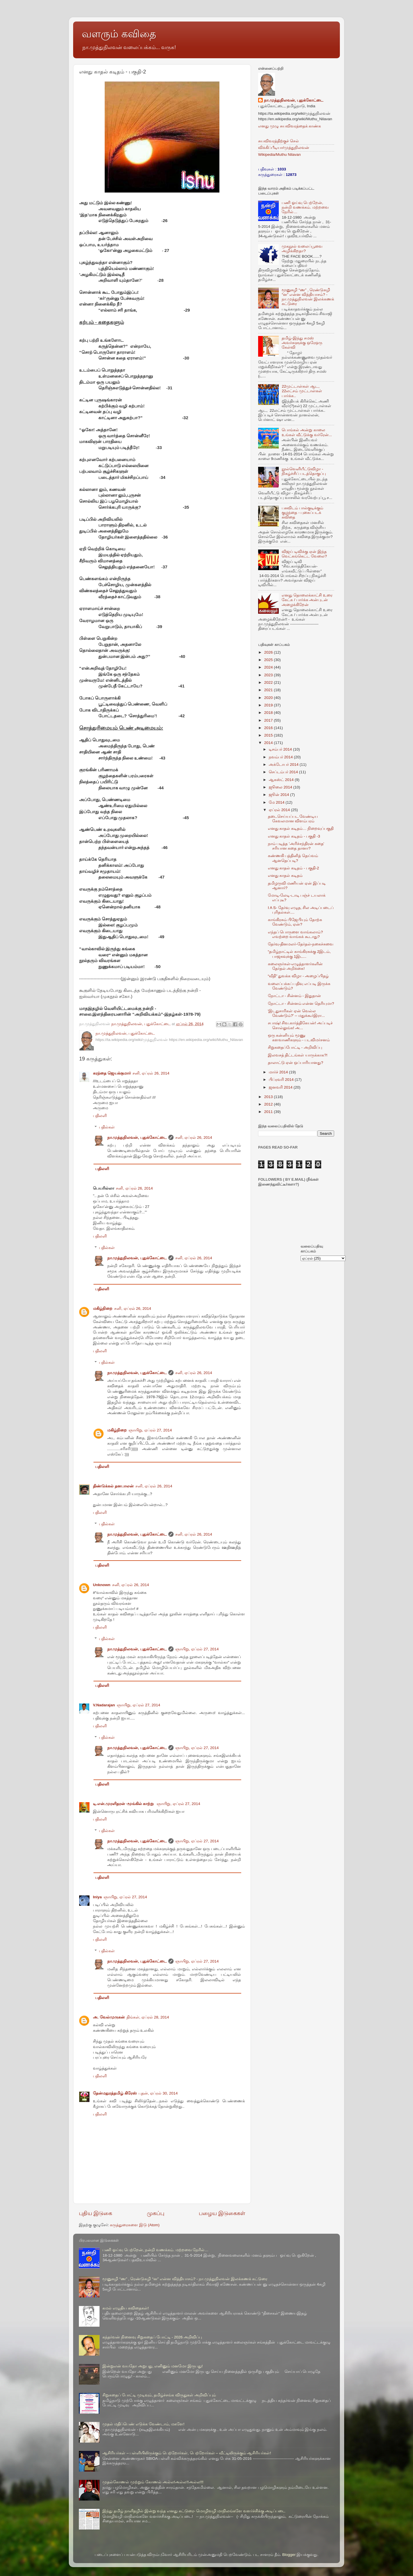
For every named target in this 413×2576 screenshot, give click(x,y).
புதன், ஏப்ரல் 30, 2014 (158, 2093)
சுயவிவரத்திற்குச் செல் (278, 141)
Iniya (97, 1897)
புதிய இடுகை (95, 2213)
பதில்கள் (107, 1127)
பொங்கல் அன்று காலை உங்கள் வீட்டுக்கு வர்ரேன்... (307, 432)
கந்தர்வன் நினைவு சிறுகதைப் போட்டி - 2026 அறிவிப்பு (152, 2337)
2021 (269, 690)
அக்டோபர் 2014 (284, 764)
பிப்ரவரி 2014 (282, 1079)
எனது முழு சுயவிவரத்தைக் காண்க (289, 126)
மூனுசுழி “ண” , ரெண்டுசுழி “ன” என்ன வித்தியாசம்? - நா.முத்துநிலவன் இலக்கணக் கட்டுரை (308, 297)
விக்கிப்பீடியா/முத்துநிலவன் (283, 147)
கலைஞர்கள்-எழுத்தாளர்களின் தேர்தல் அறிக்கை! (295, 966)
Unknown (101, 1585)
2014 (269, 743)
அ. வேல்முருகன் (109, 2017)
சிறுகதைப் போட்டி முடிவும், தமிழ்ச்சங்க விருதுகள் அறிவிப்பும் (159, 2395)
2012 (269, 1104)
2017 (269, 720)
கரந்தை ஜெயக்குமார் (112, 1073)
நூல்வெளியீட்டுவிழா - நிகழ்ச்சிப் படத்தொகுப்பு (304, 471)
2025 (269, 660)
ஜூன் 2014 (279, 794)
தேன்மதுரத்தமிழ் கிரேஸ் (115, 2093)
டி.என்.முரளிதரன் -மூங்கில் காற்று (124, 1804)
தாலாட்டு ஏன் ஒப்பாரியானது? (295, 1062)
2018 (269, 712)
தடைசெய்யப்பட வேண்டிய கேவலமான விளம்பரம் (293, 818)
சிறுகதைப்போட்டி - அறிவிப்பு (295, 1047)
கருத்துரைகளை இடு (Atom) (134, 2225)
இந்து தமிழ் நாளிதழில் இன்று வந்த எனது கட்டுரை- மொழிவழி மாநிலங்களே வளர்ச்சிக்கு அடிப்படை (193, 2511)
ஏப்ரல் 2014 (280, 810)
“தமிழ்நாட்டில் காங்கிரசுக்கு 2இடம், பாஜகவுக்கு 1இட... (299, 953)
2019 (269, 705)
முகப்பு (155, 2213)
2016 (269, 728)
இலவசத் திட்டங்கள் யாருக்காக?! (298, 1055)
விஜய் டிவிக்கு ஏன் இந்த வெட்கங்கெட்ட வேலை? (304, 553)
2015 (269, 735)
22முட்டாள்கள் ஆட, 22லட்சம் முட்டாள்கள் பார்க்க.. (302, 391)
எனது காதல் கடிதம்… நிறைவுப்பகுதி (301, 828)
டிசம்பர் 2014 (281, 749)
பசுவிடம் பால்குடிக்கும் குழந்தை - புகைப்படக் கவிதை (302, 512)
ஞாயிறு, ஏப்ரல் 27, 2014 (150, 1430)
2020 (269, 698)
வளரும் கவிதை (119, 34)
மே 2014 (277, 802)
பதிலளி (100, 1116)
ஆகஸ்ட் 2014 (282, 780)
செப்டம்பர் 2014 (284, 772)
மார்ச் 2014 (279, 1072)
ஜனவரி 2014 (281, 1087)
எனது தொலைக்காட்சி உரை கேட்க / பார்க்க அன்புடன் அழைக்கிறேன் (307, 600)
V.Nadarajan (104, 1705)
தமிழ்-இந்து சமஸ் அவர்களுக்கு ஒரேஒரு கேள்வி (302, 342)
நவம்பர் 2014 (281, 757)
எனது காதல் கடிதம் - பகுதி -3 (294, 836)
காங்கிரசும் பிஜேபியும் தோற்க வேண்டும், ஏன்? (295, 922)
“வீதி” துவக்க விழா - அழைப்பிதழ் (298, 976)
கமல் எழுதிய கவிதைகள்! (125, 2308)
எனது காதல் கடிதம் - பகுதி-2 (293, 868)
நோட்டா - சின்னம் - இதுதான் (294, 996)
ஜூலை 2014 (281, 787)
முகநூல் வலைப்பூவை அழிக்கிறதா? (302, 248)
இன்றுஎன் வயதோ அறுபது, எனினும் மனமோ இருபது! (152, 2366)
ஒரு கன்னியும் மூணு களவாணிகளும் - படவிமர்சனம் (299, 1037)
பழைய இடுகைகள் (222, 2213)
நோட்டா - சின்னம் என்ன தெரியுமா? (301, 1003)
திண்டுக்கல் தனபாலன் (113, 1486)
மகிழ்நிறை (102, 1308)
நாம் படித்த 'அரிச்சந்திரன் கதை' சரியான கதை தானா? (296, 846)
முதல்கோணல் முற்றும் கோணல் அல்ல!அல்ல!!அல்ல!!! (152, 2482)
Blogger (289, 2554)
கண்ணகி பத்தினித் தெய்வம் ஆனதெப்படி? (293, 858)
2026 (269, 652)
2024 (269, 667)
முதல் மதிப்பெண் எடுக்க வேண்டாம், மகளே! (143, 2424)
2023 (269, 675)
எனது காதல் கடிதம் (285, 875)
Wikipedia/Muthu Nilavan (279, 154)
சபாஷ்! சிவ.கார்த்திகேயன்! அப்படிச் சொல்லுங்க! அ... (300, 1025)
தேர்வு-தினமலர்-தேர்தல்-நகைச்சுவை (301, 944)
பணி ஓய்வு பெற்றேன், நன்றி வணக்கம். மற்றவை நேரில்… (305, 207)
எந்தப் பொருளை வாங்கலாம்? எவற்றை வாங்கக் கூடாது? (295, 934)
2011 (269, 1112)
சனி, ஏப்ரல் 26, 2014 (151, 1073)
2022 (269, 682)
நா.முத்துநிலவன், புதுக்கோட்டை (137, 1137)
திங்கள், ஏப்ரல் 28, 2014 (147, 2017)
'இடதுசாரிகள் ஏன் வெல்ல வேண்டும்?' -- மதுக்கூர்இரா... (296, 1013)
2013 (269, 1097)
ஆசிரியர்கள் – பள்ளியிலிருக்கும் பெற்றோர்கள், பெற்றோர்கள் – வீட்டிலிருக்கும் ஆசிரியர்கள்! (186, 2453)
